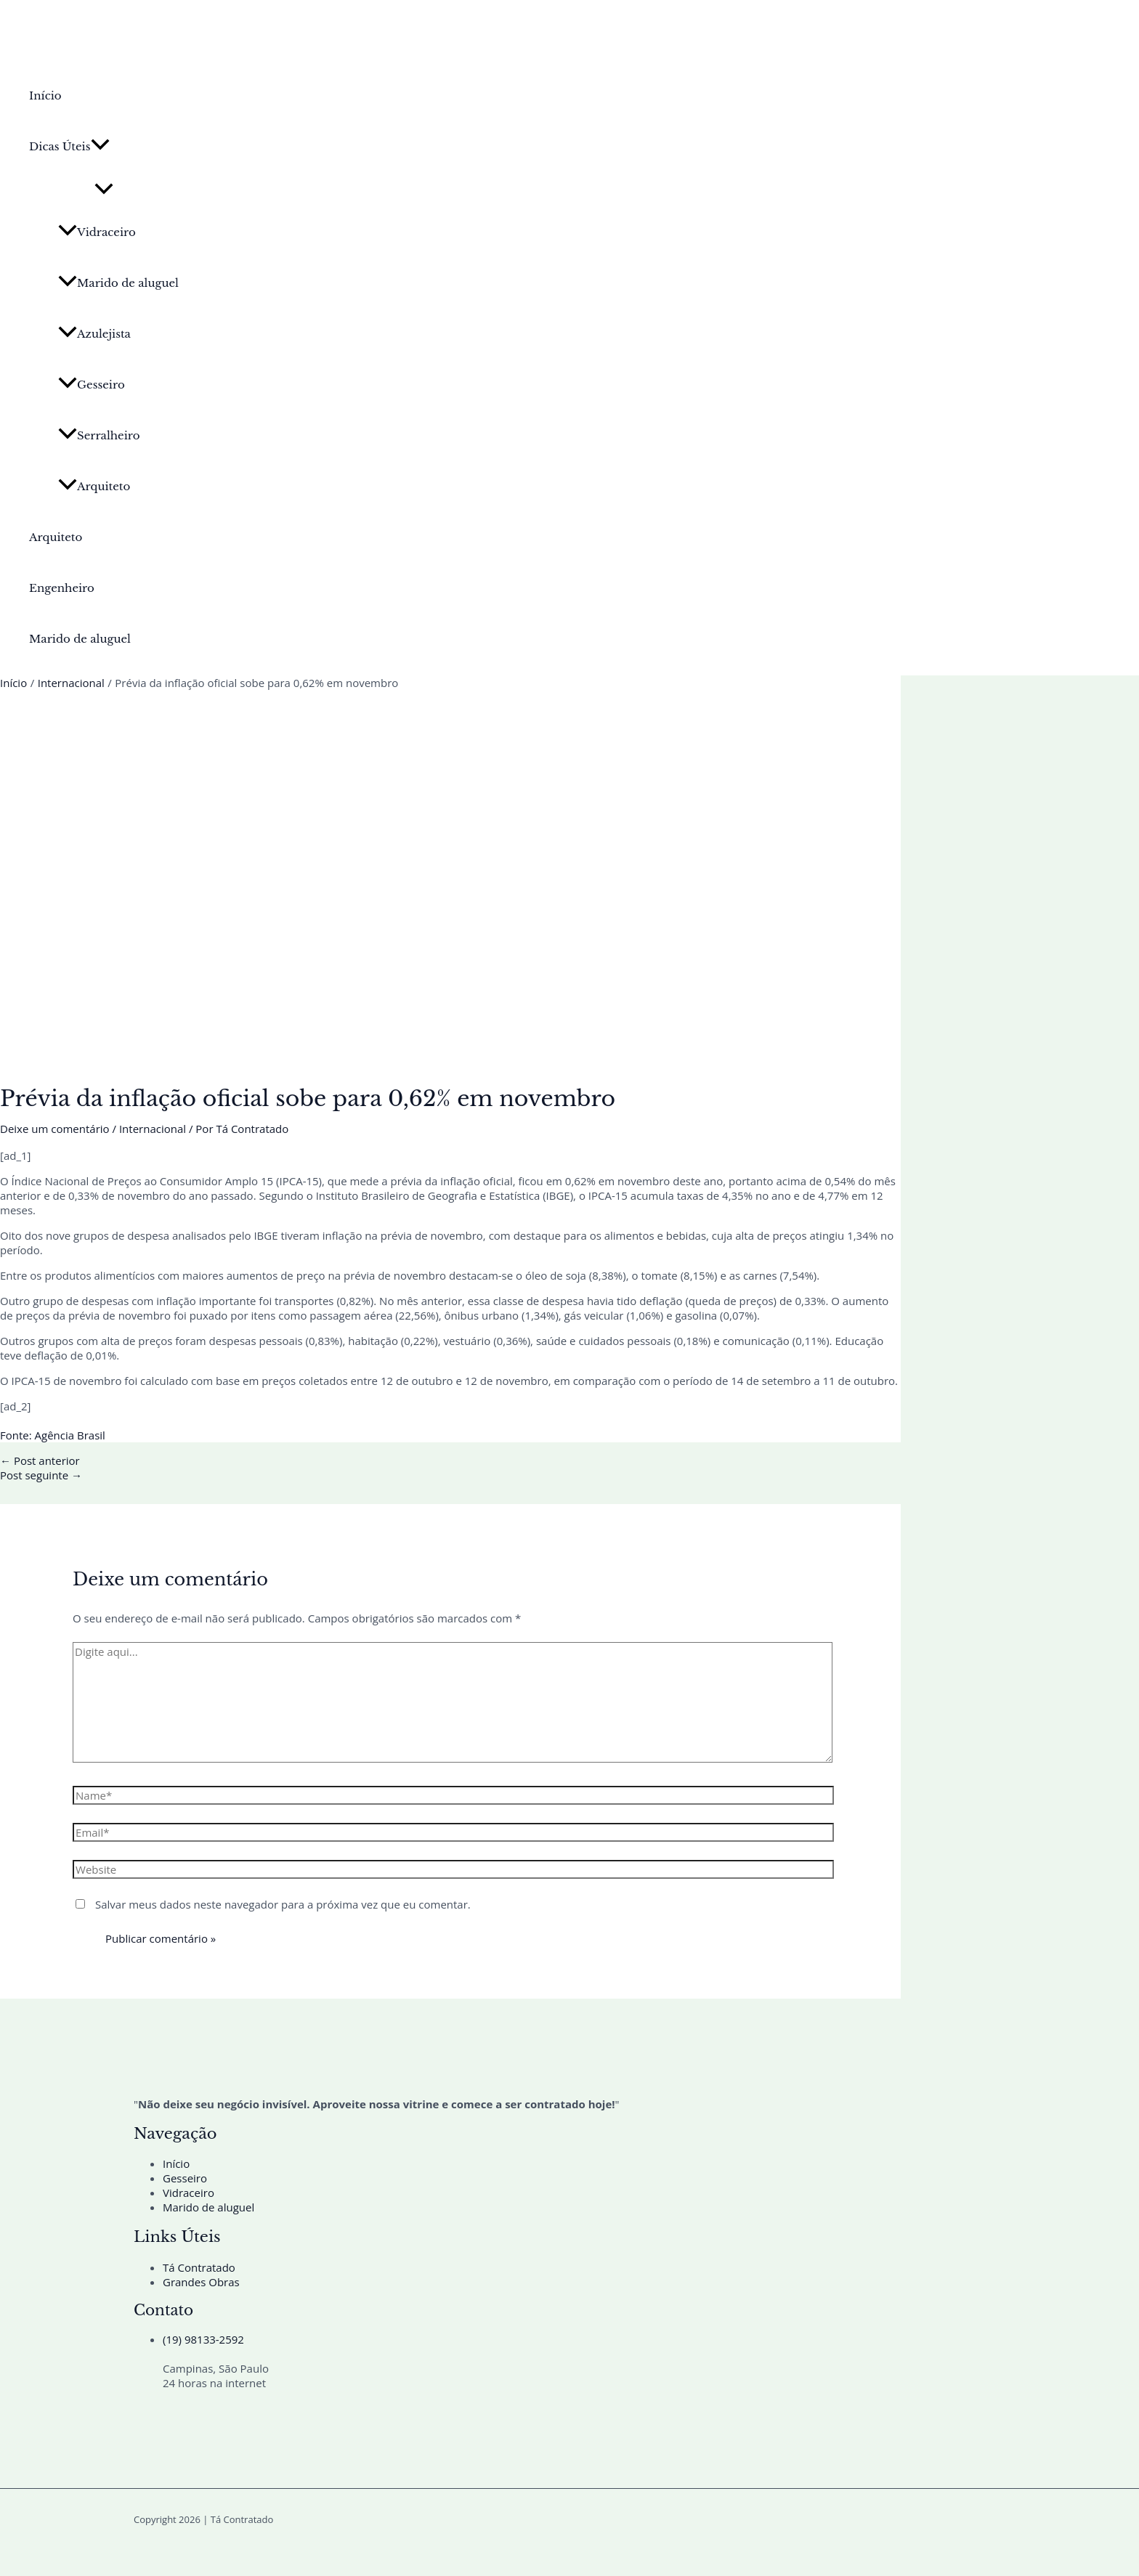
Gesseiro (91, 384)
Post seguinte (41, 1475)
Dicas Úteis (69, 146)
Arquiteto (94, 486)
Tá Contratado (199, 2267)
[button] (100, 146)
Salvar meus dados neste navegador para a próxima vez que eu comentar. (283, 1904)
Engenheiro (61, 588)
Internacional (152, 1128)
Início (45, 95)
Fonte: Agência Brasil (52, 1435)
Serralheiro (99, 435)
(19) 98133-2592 (203, 2339)
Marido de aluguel (118, 283)
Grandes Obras (201, 2282)
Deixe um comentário (55, 1128)
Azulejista (94, 334)
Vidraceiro (97, 232)
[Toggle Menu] (104, 189)
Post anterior (40, 1460)
